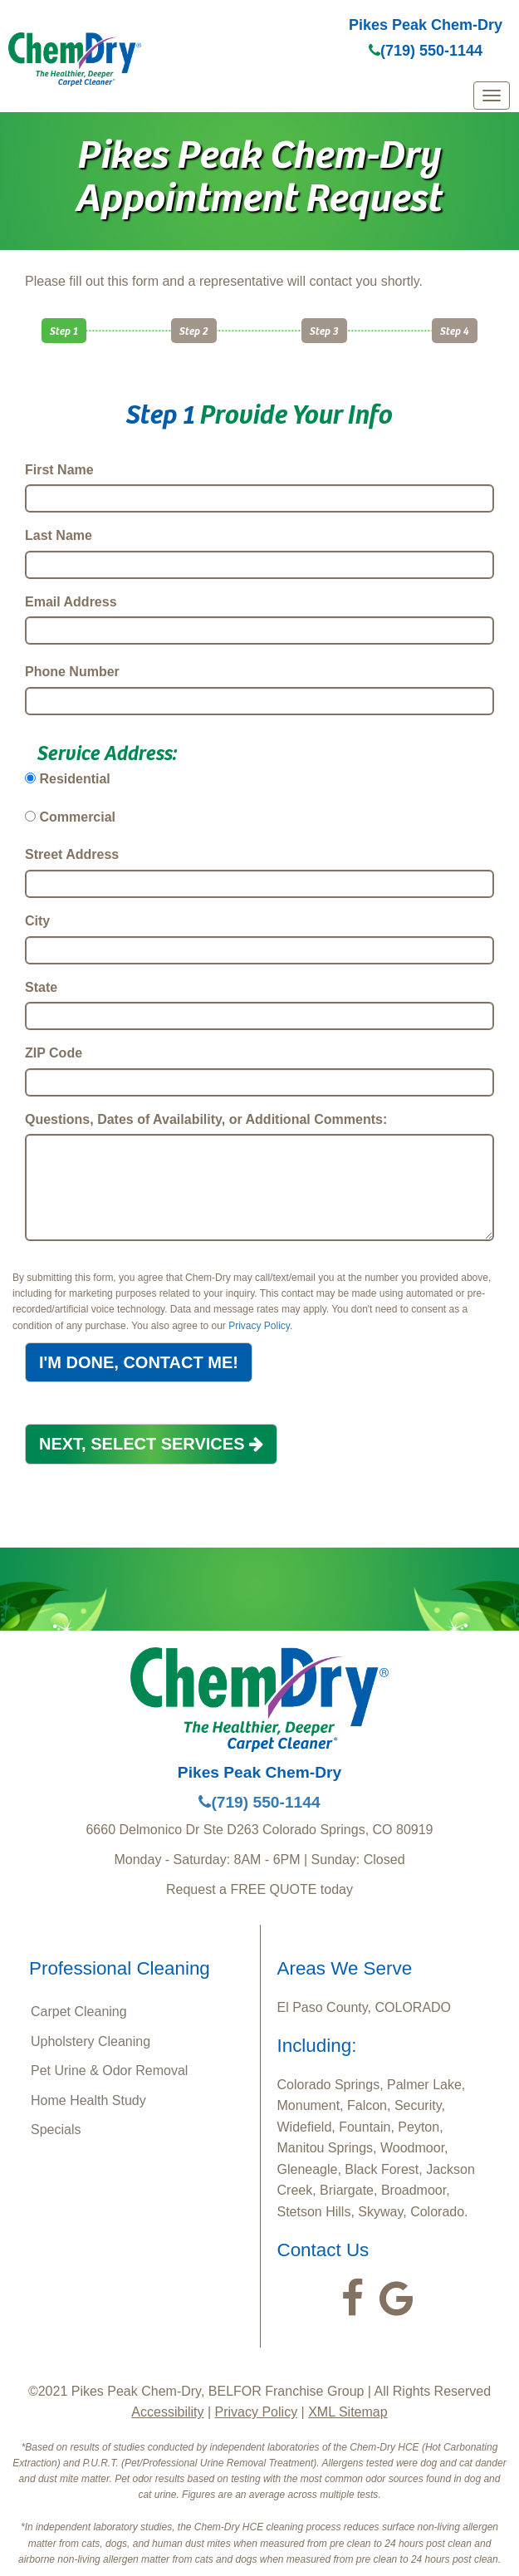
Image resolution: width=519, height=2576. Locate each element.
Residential (74, 779)
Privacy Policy (259, 1326)
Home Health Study (88, 2100)
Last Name (58, 535)
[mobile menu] (491, 95)
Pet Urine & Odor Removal (109, 2070)
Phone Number (72, 672)
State (41, 987)
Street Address (72, 854)
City (37, 921)
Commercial (77, 817)
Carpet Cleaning (79, 2011)
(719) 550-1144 (425, 50)
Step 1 (64, 330)
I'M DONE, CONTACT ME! (138, 1362)
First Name (59, 470)
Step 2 (193, 330)
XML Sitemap (347, 2412)
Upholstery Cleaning (90, 2041)
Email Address (71, 602)
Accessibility (167, 2412)
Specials (56, 2129)
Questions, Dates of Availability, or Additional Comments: (206, 1119)
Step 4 (454, 330)
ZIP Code (53, 1053)
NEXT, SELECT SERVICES (151, 1444)
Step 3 (324, 330)
